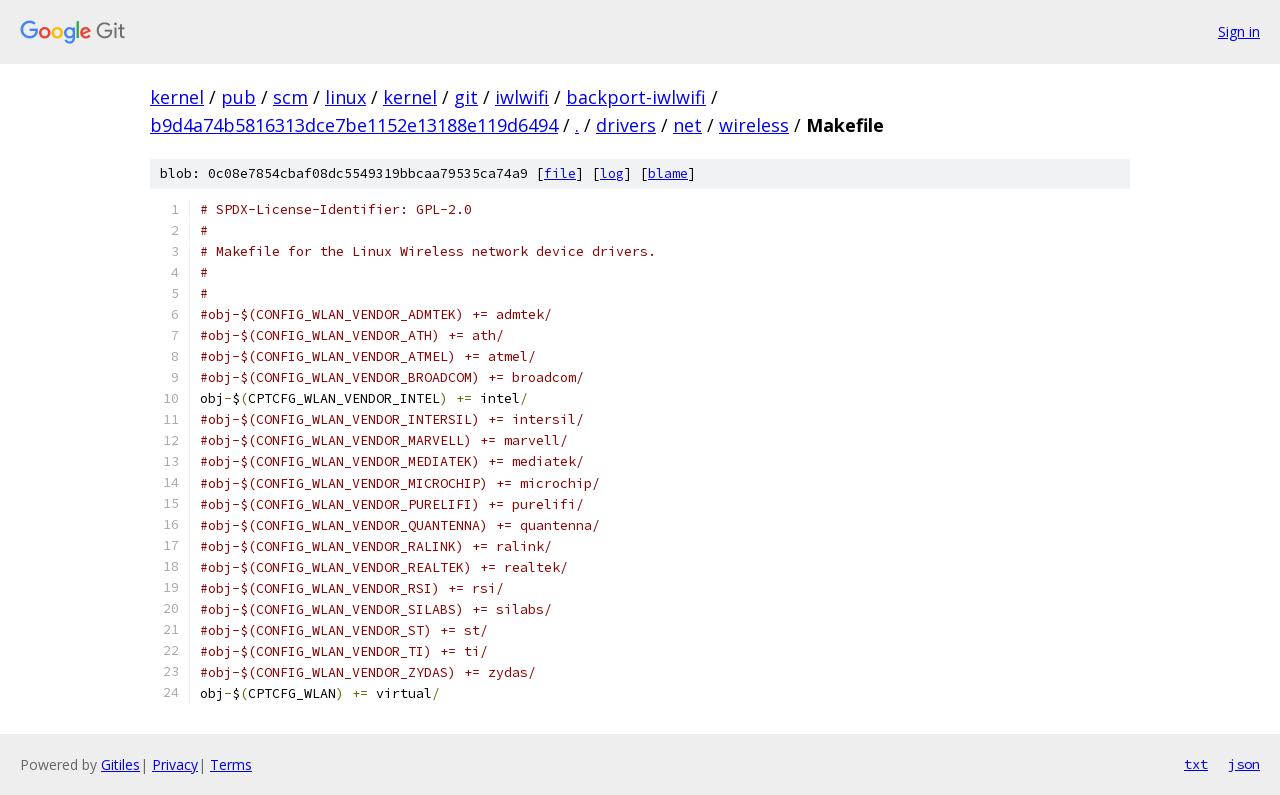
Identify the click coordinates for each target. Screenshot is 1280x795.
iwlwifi (522, 97)
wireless (754, 125)
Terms (231, 764)
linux (345, 97)
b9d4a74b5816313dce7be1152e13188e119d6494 (354, 125)
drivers (626, 125)
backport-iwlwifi (636, 97)
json (1244, 764)
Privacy (175, 764)
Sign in (1239, 31)
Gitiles (120, 764)
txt (1196, 764)
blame (668, 173)
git (466, 97)
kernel (177, 97)
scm (290, 97)
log (612, 173)
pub (238, 97)
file (560, 173)
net (687, 125)
